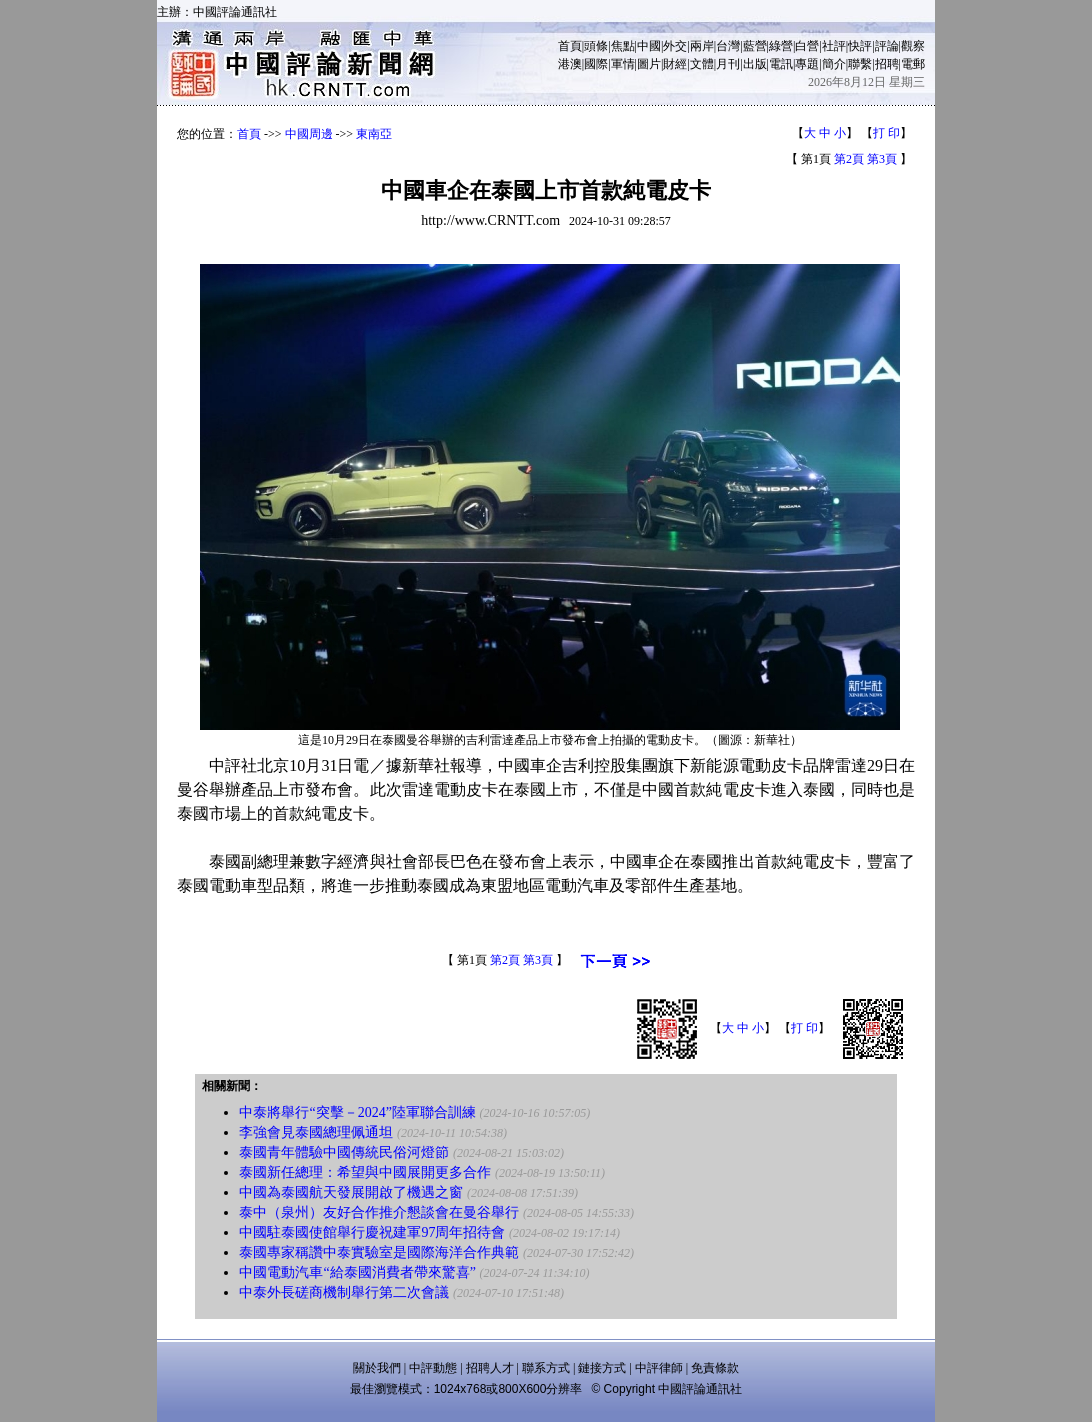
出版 (755, 64)
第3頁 (882, 159)
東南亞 (374, 134)
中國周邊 (309, 134)
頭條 (596, 46)
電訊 (781, 64)
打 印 (886, 133)
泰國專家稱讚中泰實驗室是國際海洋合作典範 (379, 1252)
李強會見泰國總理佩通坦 (316, 1132)
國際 (596, 64)
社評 (834, 46)
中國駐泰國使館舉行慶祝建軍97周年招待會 (372, 1232)
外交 (675, 46)
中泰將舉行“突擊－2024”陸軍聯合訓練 (357, 1112)
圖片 (649, 64)
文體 (702, 64)
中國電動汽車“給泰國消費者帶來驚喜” (357, 1272)
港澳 (570, 64)
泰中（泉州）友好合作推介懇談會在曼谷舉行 (379, 1212)
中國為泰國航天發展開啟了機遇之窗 (351, 1192)
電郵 (913, 64)
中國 (649, 46)
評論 (887, 46)
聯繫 (860, 64)
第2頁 (849, 159)
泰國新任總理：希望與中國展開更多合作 (365, 1172)
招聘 (887, 64)
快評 (860, 46)
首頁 (570, 46)
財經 (675, 64)
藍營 (755, 46)
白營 (807, 46)
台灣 (728, 46)
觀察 (913, 46)
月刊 (728, 64)
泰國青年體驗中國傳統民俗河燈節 (344, 1152)
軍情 (623, 64)
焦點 (623, 46)
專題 (807, 64)
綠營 (781, 46)
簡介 (834, 64)
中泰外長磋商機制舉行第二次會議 (344, 1292)
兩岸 (702, 46)
